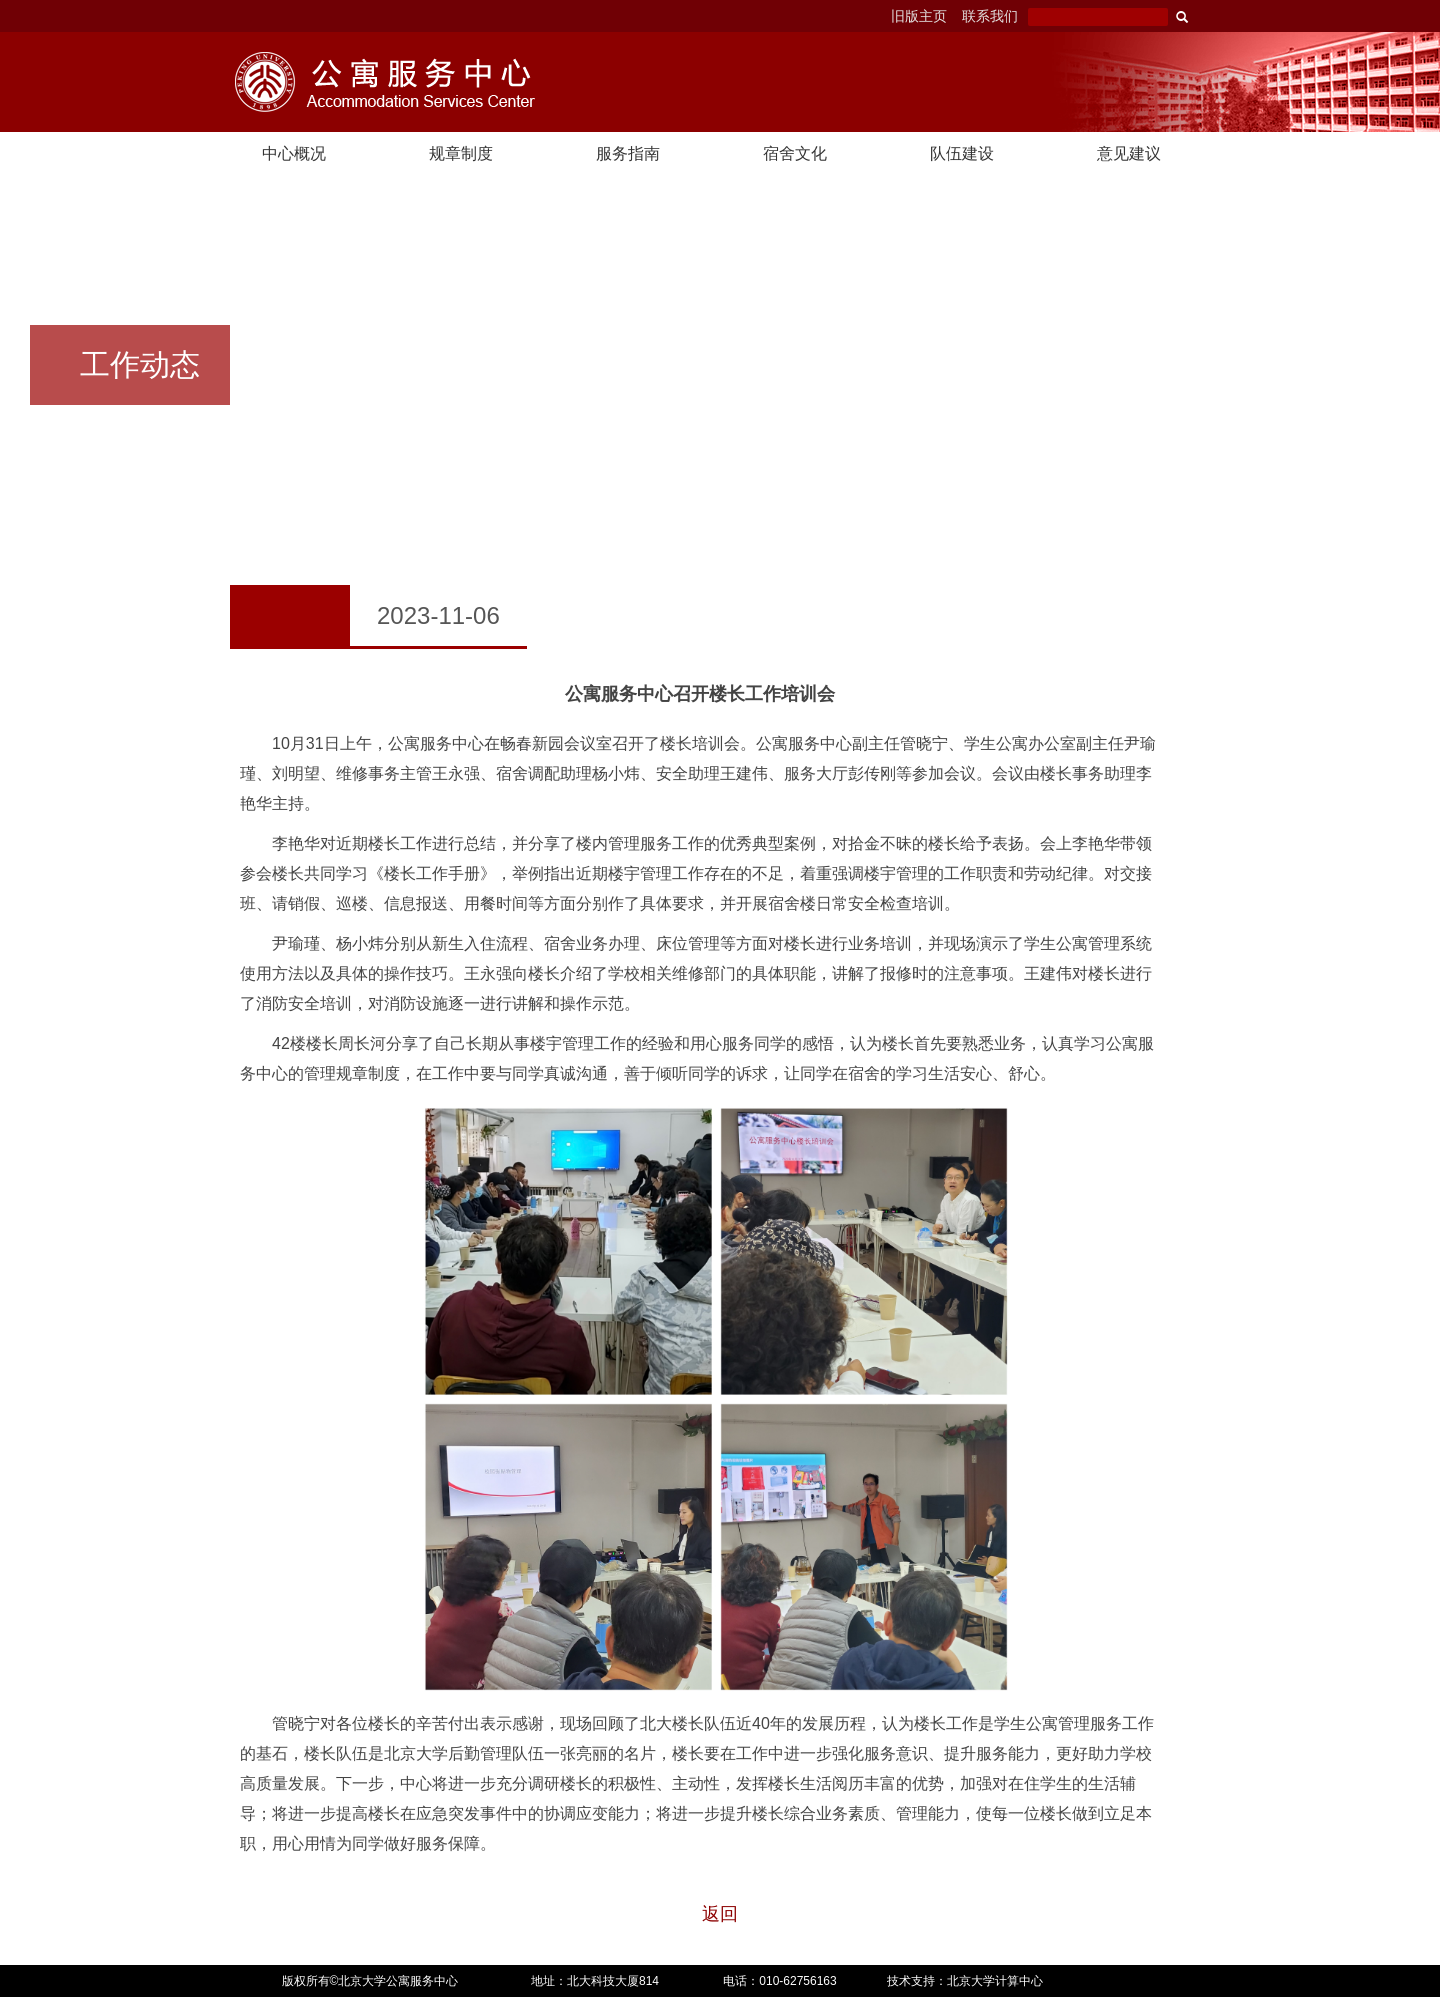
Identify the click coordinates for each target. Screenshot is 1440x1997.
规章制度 (461, 153)
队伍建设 (962, 153)
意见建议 (1129, 153)
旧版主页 (919, 16)
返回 (720, 1914)
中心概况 (294, 153)
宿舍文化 (795, 153)
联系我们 (990, 16)
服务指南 (628, 153)
